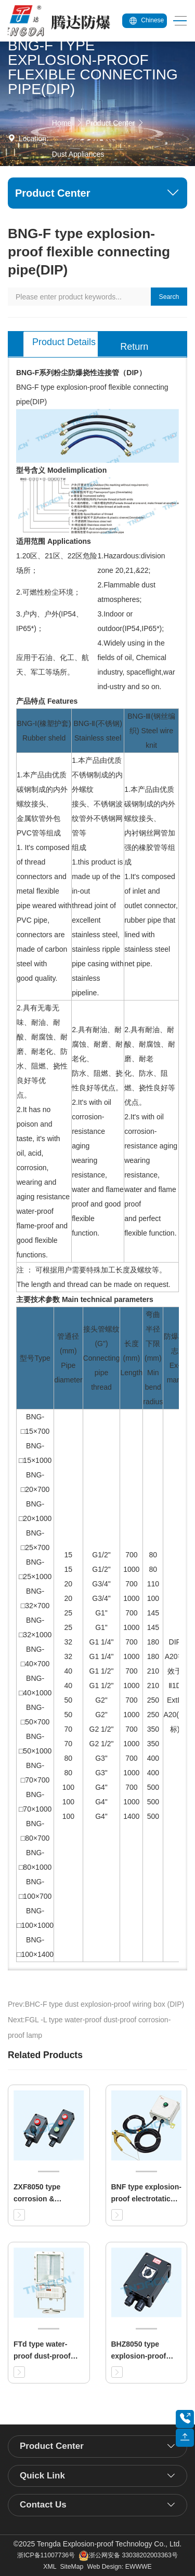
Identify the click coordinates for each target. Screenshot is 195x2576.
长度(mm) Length (131, 1358)
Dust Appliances (78, 154)
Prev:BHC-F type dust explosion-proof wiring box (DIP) (96, 2004)
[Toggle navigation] (177, 21)
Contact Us (43, 2505)
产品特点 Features (46, 701)
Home (61, 123)
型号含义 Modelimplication (61, 470)
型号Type (35, 1358)
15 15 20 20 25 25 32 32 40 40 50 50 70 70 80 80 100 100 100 (68, 1685)
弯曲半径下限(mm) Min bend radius (153, 1358)
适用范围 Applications (53, 541)
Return (134, 346)
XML (49, 2566)
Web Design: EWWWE (119, 2566)
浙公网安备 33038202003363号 (128, 2555)
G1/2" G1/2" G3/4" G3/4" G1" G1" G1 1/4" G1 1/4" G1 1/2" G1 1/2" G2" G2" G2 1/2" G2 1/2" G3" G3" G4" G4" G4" (101, 1685)
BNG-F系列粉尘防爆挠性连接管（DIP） (81, 372)
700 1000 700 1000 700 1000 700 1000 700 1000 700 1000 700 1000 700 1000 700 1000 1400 (131, 1685)
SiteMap (71, 2566)
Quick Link (42, 2476)
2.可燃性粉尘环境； (48, 592)
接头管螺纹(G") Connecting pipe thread (101, 1358)
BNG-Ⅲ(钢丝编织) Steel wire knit (151, 730)
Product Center (110, 123)
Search (169, 296)
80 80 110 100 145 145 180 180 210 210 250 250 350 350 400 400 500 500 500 (153, 1685)
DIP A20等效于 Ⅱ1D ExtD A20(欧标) (174, 1685)
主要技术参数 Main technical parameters (84, 1299)
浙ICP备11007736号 (46, 2555)
